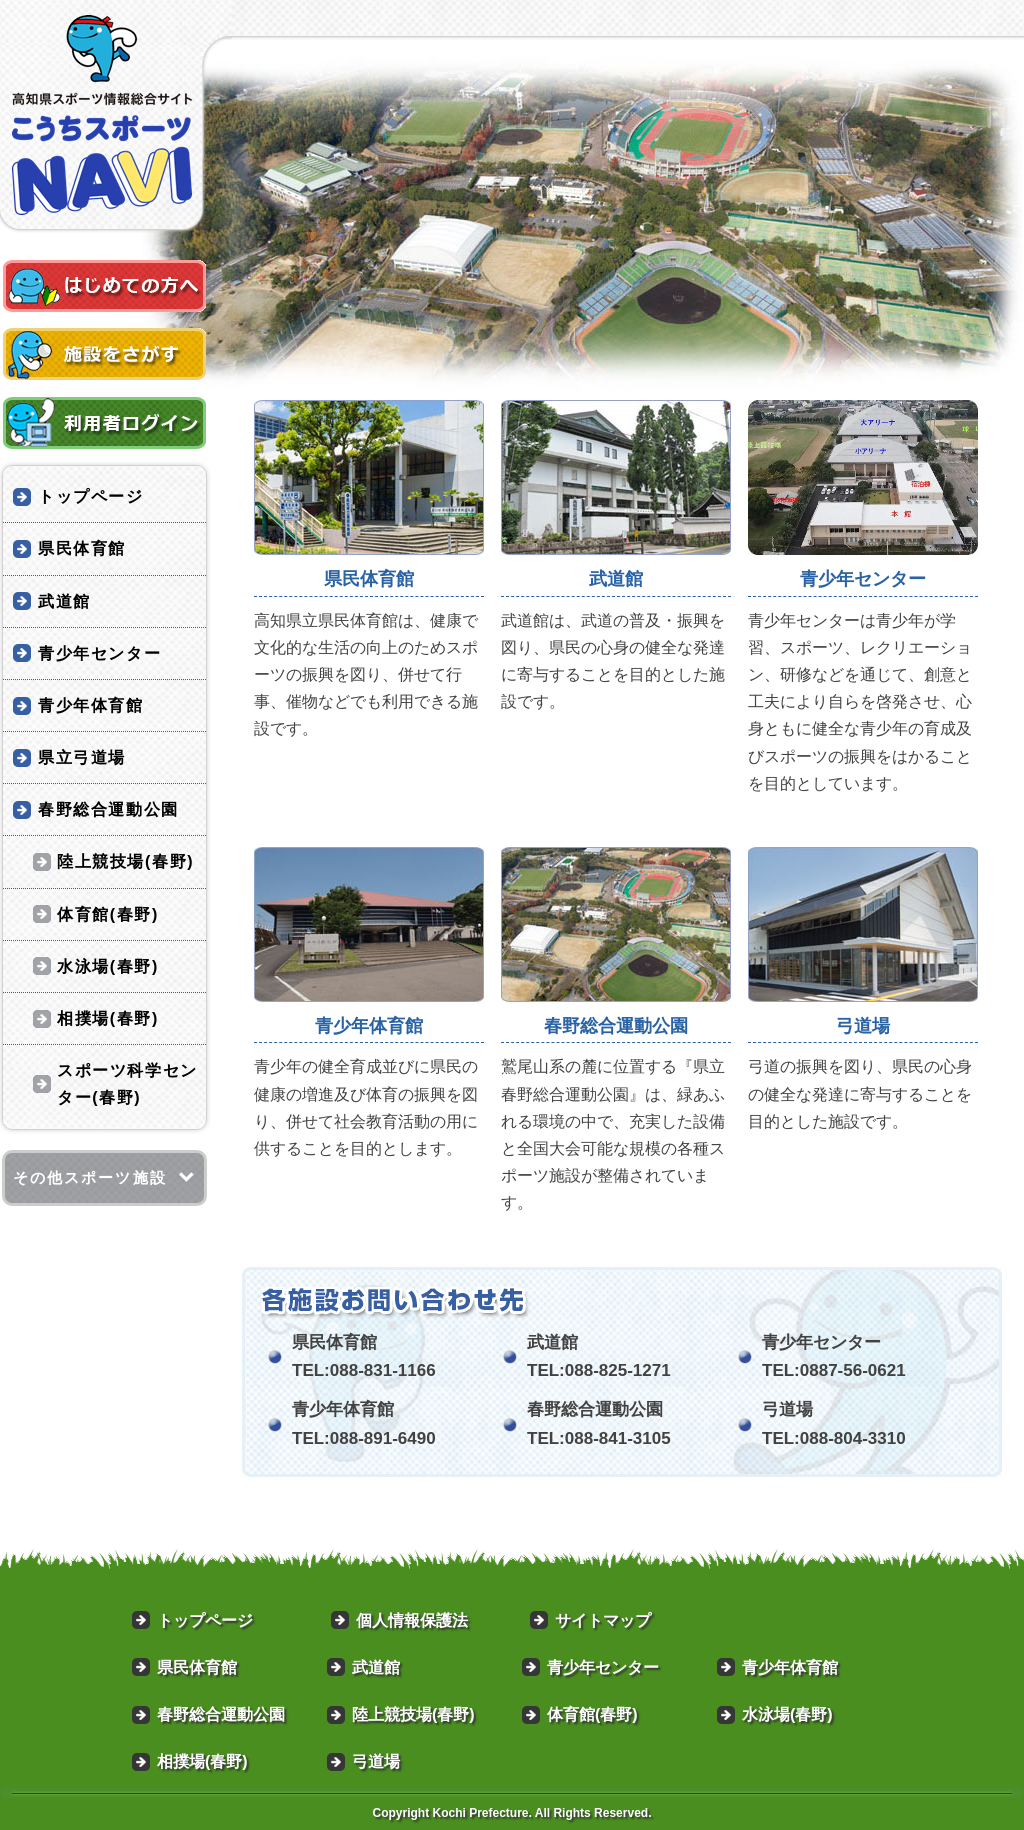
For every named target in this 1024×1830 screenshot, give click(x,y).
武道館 (64, 601)
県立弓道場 (82, 757)
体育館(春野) (108, 914)
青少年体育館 (91, 705)
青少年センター (99, 653)
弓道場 (376, 1761)
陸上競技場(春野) (125, 861)
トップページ (91, 496)
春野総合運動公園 (108, 809)
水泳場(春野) (108, 966)
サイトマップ (603, 1620)
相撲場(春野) (108, 1018)
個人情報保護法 (412, 1620)
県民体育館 (82, 548)
